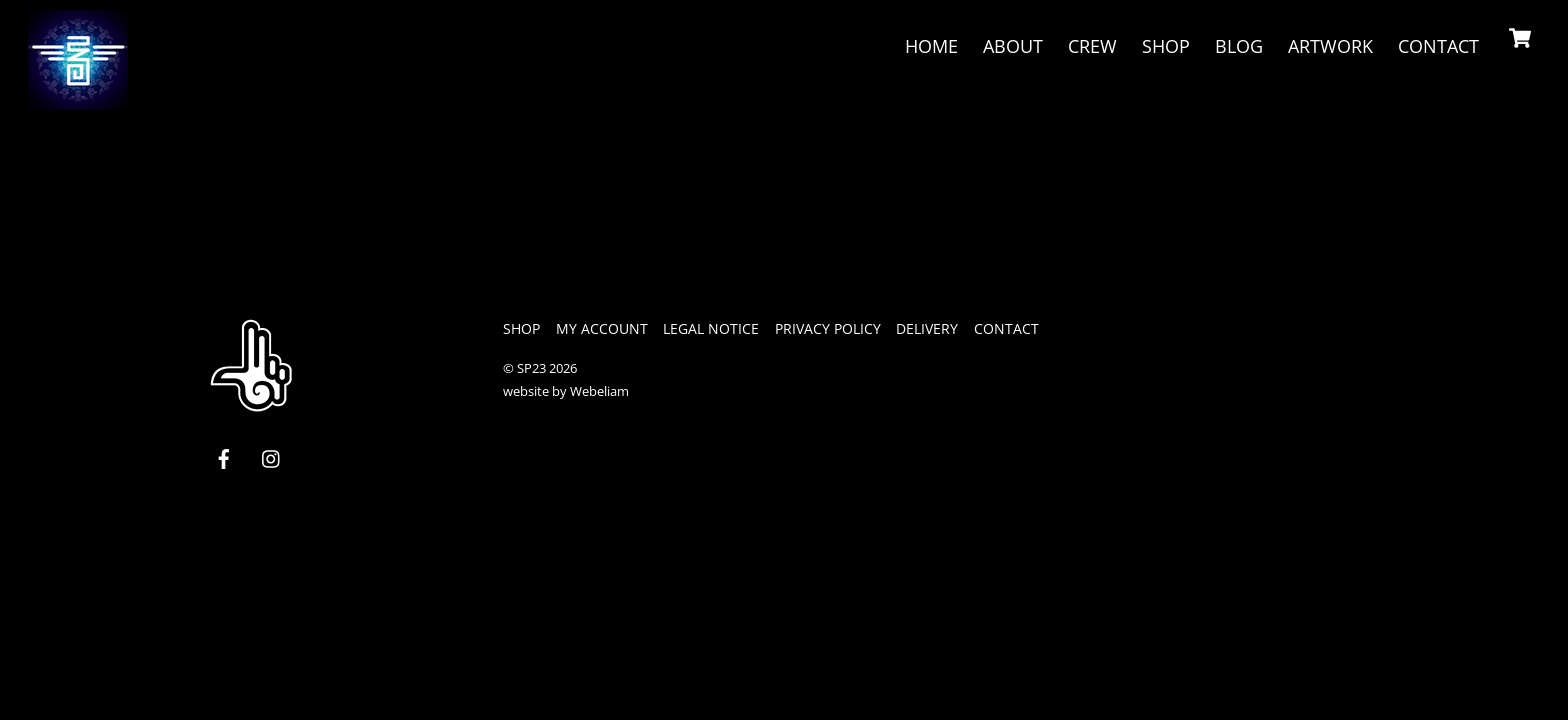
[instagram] (272, 457)
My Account (602, 328)
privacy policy (828, 328)
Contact (1438, 46)
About (1013, 46)
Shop (1166, 46)
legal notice (711, 328)
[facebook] (224, 457)
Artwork (1330, 46)
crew (1092, 46)
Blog (1239, 46)
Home (931, 46)
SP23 (531, 368)
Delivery (927, 328)
